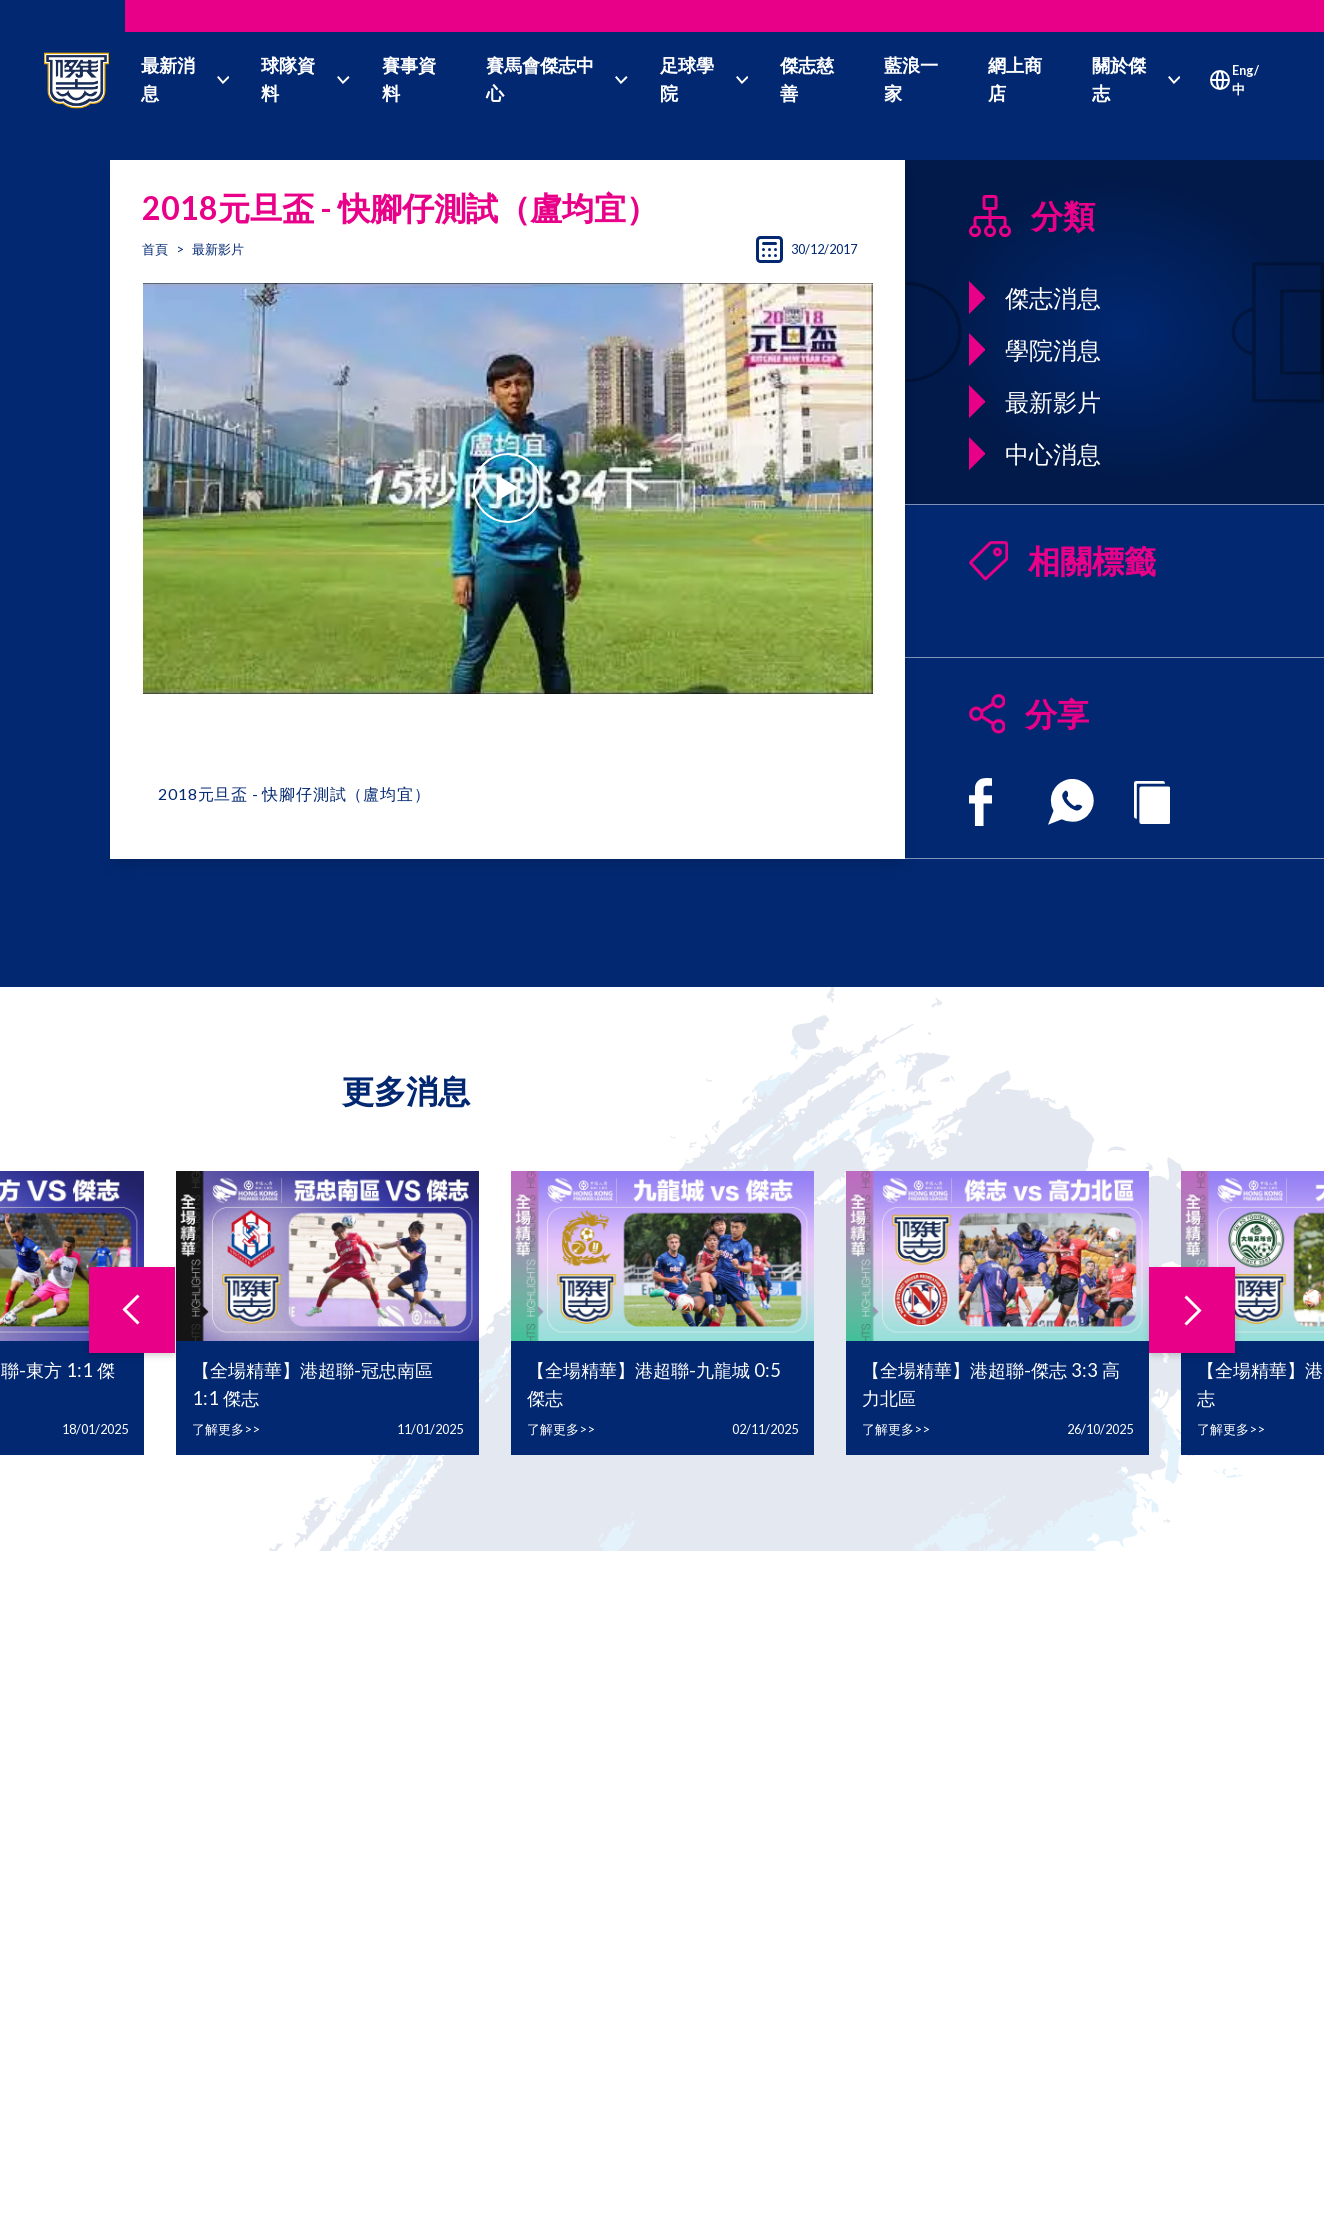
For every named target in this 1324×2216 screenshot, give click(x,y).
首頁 (155, 249)
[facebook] (980, 802)
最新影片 (218, 249)
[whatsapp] (1071, 802)
